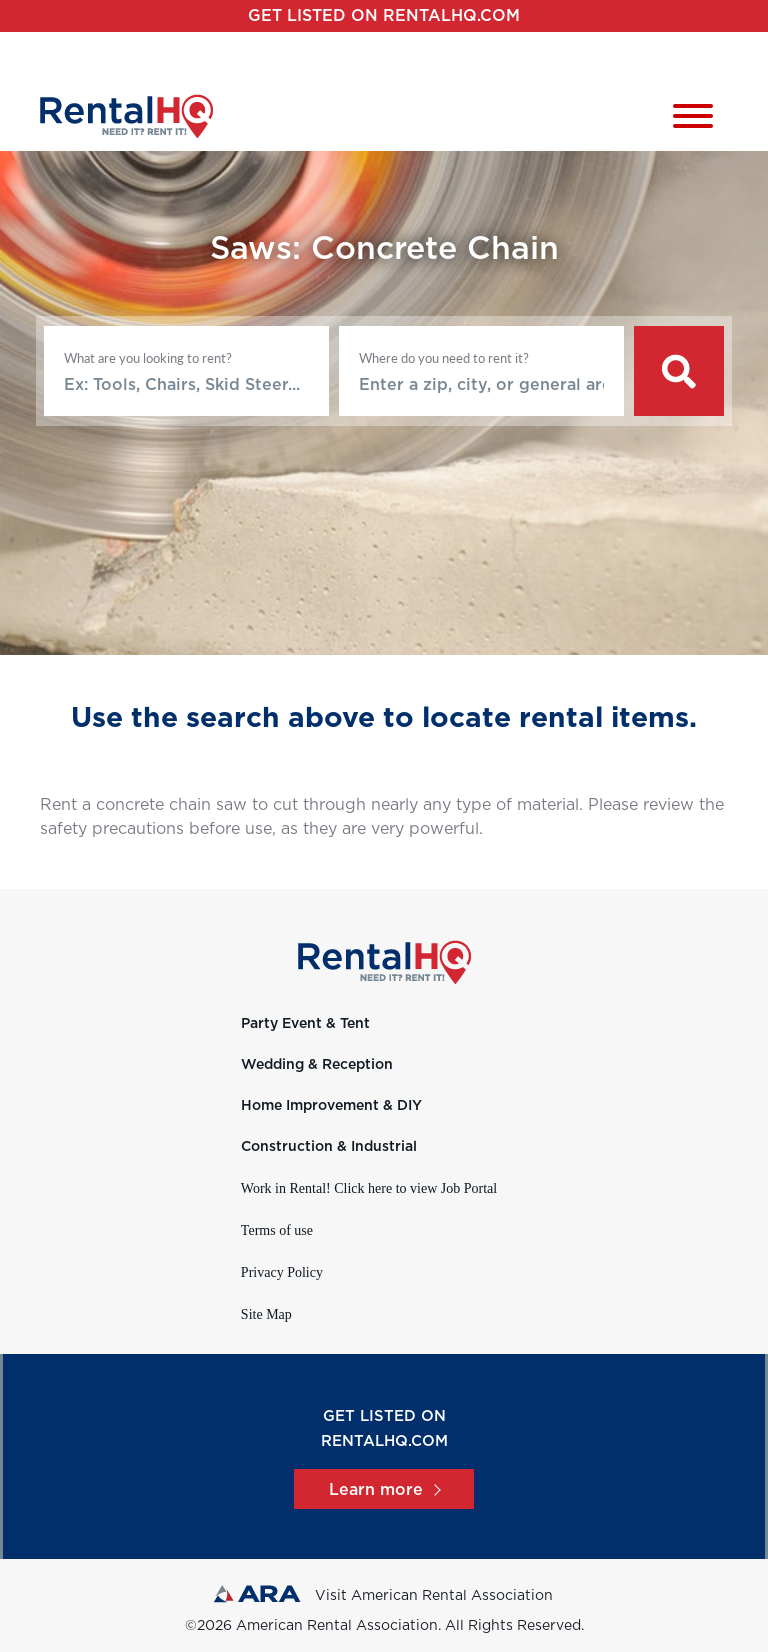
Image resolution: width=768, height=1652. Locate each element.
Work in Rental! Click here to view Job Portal (369, 1188)
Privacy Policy (282, 1272)
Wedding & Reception (317, 1065)
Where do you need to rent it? (444, 358)
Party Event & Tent (305, 1024)
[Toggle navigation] (693, 119)
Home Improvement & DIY (331, 1106)
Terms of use (277, 1230)
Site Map (266, 1314)
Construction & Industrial (329, 1147)
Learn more (384, 1490)
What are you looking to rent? (148, 358)
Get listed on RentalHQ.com (384, 16)
